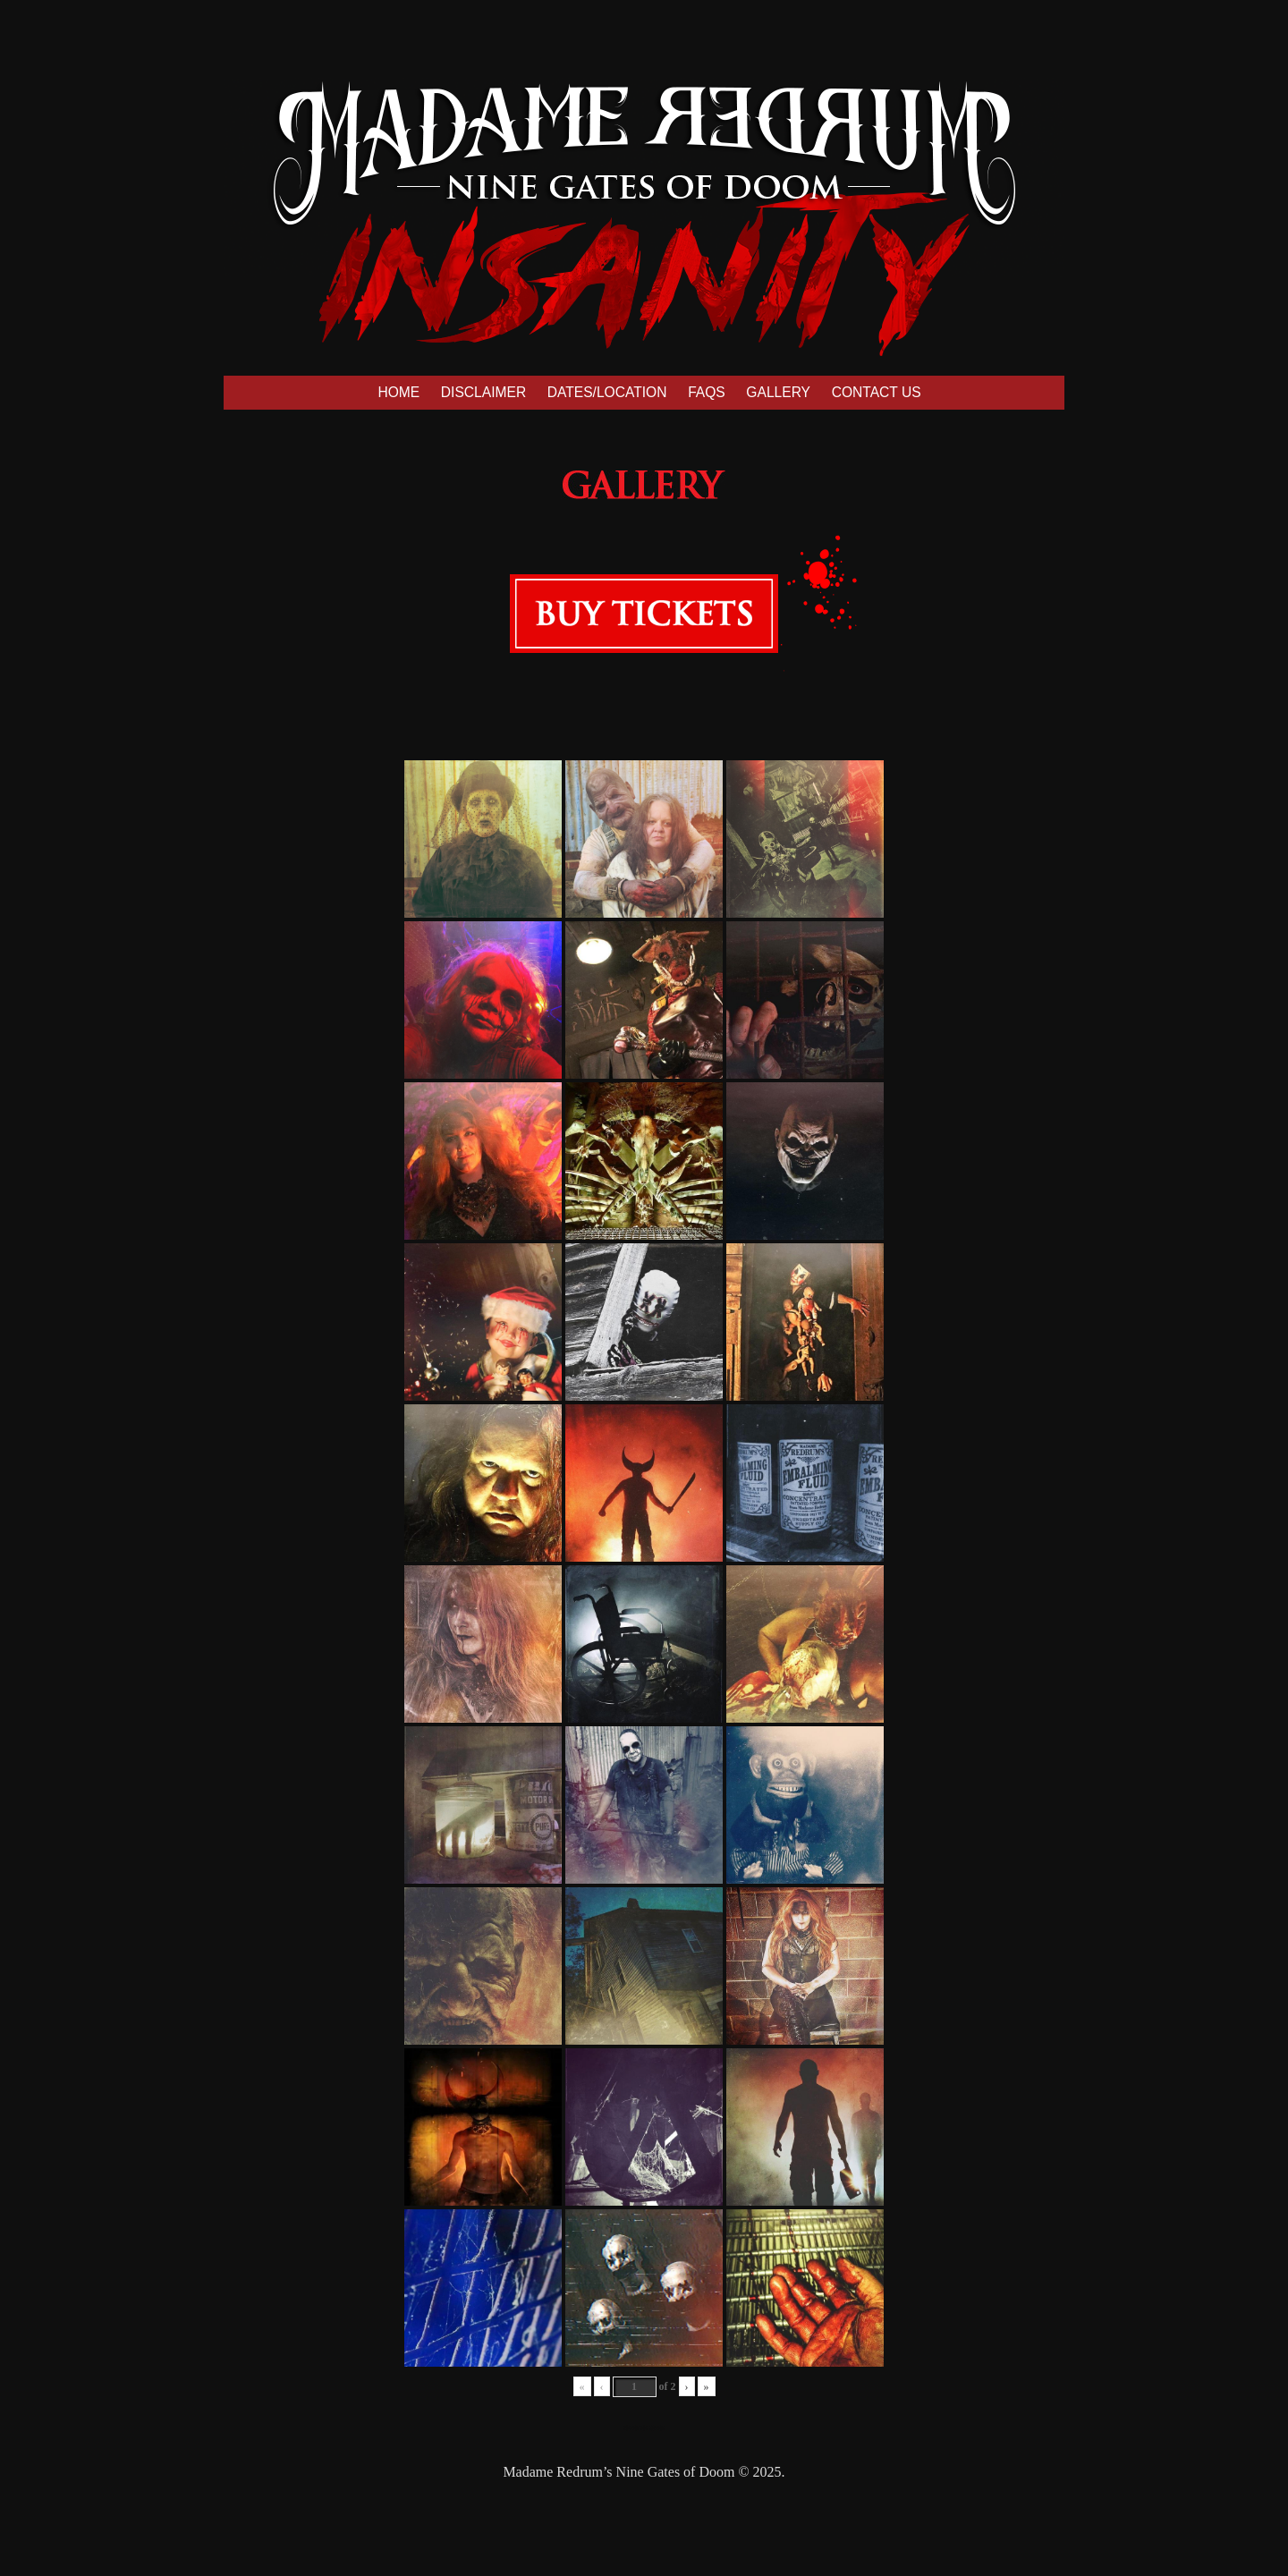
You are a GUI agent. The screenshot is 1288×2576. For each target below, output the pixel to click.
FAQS (706, 392)
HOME (398, 392)
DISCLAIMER (483, 392)
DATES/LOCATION (607, 392)
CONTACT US (876, 392)
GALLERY (778, 392)
